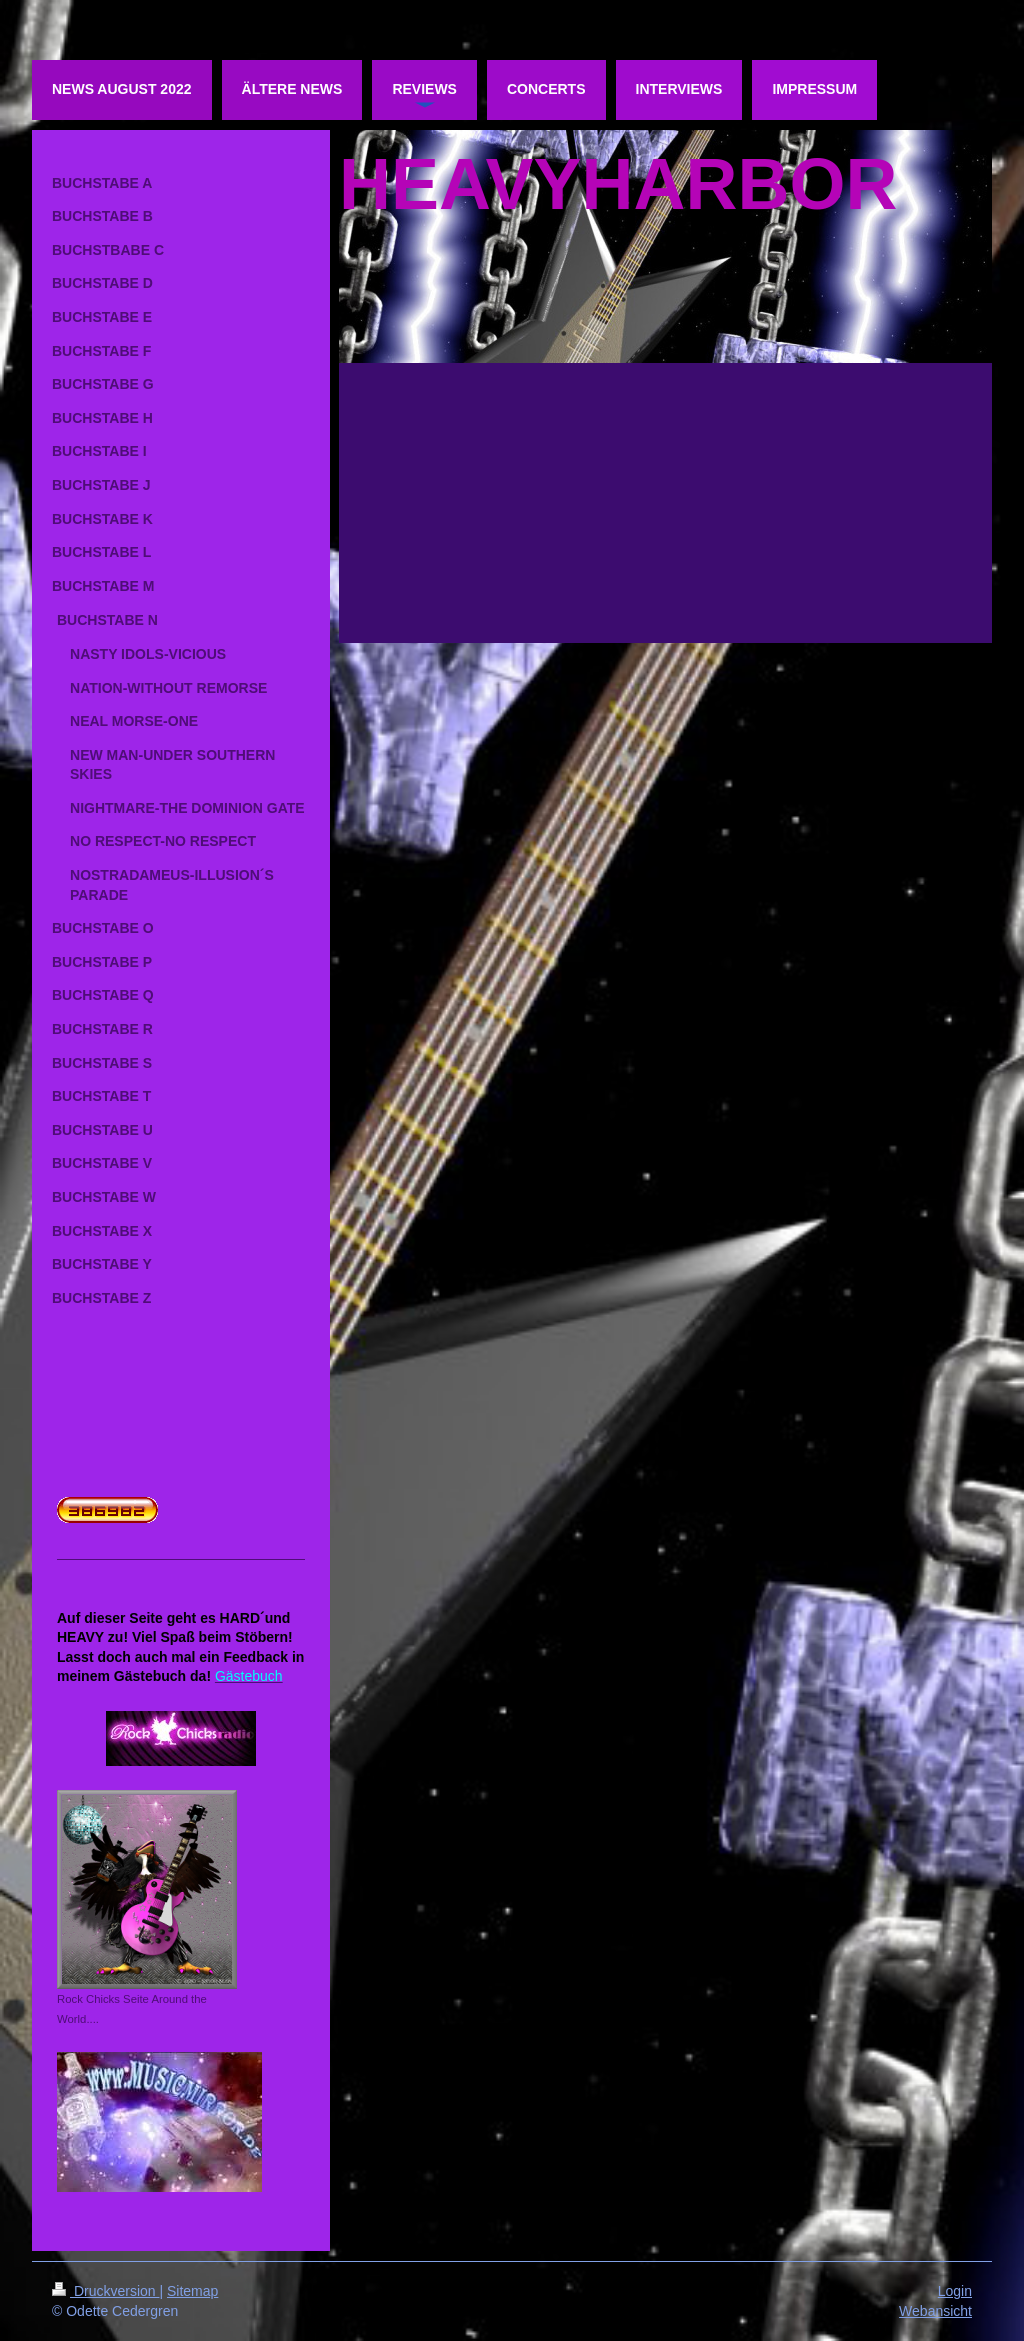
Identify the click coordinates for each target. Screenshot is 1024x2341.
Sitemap (192, 2291)
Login (955, 2291)
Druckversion (105, 2291)
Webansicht (935, 2311)
